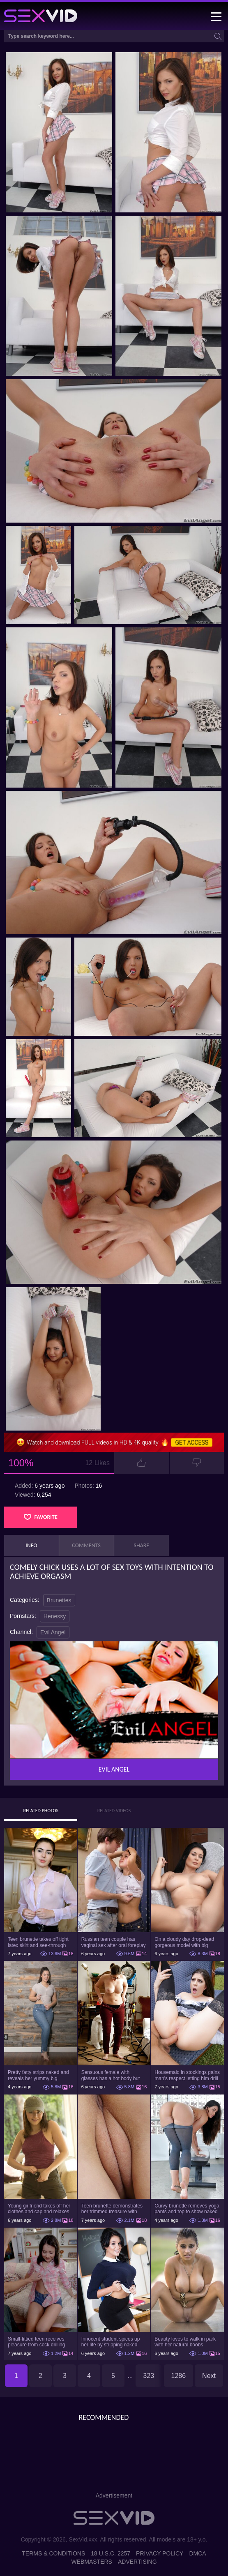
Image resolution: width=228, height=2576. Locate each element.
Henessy (55, 1616)
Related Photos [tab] (40, 1810)
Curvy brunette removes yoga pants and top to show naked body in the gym (186, 2208)
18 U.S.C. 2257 (110, 2553)
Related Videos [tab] (114, 1810)
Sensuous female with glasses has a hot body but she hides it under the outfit (110, 2075)
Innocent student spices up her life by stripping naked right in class (110, 2342)
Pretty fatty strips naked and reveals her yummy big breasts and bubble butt (38, 2075)
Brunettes (59, 1600)
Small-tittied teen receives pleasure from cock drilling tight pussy (36, 2342)
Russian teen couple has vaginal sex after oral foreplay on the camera (113, 1942)
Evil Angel (52, 1632)
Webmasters (91, 2561)
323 (148, 2375)
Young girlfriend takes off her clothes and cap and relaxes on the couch (39, 2208)
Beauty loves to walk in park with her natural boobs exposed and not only (185, 2342)
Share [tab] (142, 1545)
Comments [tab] (86, 1545)
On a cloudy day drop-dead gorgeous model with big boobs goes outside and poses (184, 1942)
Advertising (137, 2561)
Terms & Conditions (53, 2553)
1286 (178, 2375)
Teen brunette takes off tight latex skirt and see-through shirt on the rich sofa (38, 1942)
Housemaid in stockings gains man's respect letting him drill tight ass (187, 2075)
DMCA (197, 2553)
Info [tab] (31, 1545)
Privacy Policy (159, 2553)
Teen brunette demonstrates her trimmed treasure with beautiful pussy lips (112, 2208)
